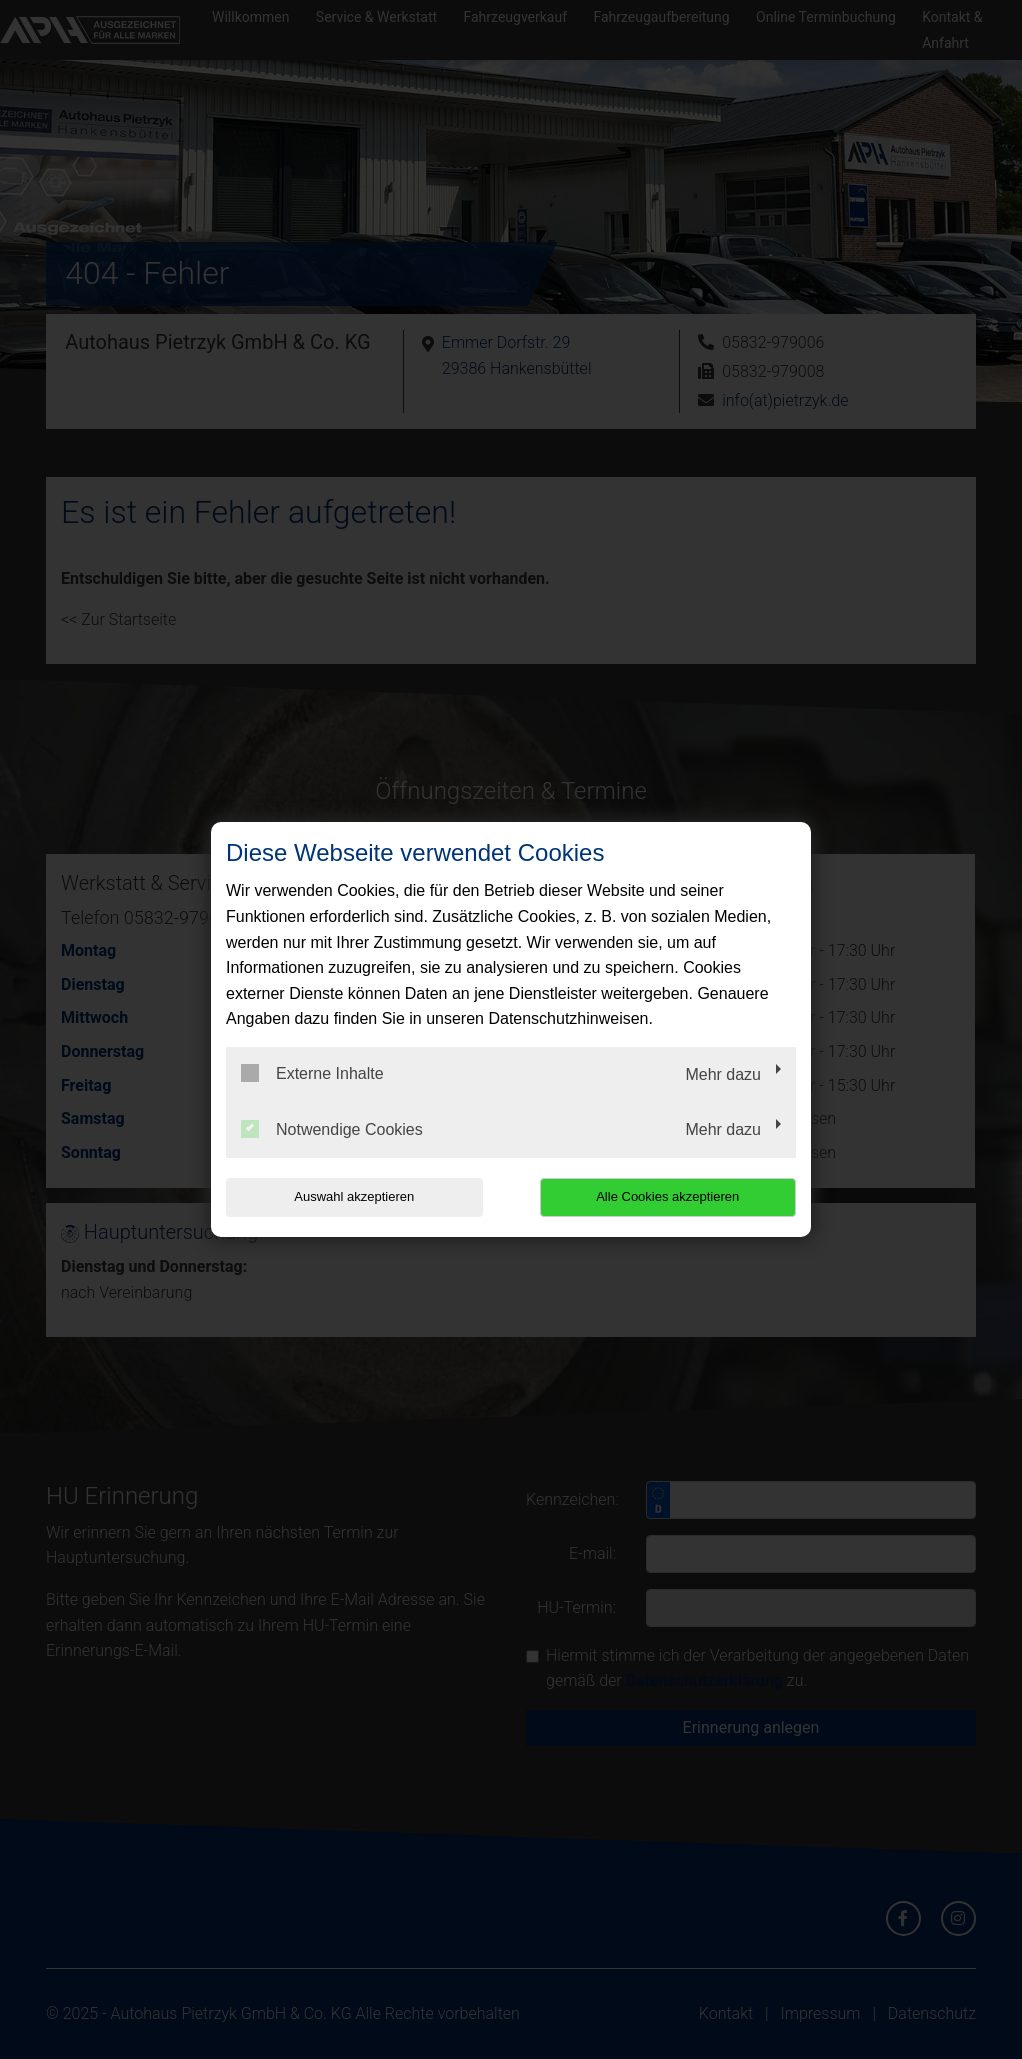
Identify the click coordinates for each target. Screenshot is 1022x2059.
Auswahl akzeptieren (354, 1196)
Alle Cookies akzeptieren (667, 1196)
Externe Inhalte (312, 1073)
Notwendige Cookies (332, 1129)
